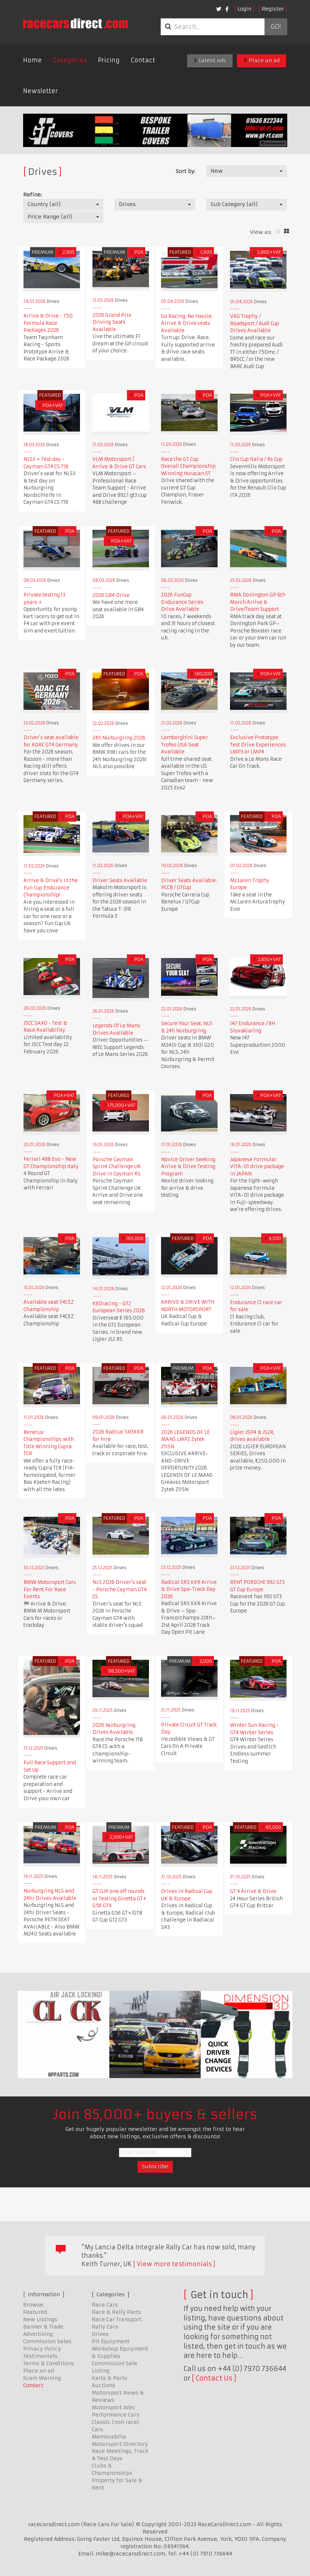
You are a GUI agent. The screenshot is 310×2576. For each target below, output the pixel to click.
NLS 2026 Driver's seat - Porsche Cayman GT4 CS (119, 1589)
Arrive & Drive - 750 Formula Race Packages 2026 (48, 323)
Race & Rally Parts (116, 2312)
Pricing (109, 60)
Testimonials (40, 2356)
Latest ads (210, 60)
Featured (35, 2312)
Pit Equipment (111, 2341)
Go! (276, 26)
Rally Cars (105, 2326)
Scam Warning (42, 2378)
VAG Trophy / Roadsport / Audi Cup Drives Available (254, 323)
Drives (100, 2334)
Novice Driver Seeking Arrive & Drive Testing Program (188, 1166)
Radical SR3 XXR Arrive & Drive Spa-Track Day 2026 (189, 1589)
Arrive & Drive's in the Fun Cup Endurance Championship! (50, 887)
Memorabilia (109, 2436)
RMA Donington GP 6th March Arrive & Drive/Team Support (257, 602)
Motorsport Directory (120, 2444)
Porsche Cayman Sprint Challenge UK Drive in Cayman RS (116, 1166)
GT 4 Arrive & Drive (253, 1891)
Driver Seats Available (119, 880)
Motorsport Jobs (113, 2407)
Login (244, 8)
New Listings (40, 2319)
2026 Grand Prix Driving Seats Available (111, 322)
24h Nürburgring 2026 (118, 738)
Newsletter (40, 91)
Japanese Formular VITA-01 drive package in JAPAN (257, 1166)
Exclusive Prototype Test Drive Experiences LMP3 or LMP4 (258, 744)
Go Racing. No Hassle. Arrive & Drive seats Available (187, 323)
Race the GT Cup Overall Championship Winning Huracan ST (188, 466)
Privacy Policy (42, 2348)
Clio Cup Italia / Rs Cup (256, 459)
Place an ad (262, 60)
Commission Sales (47, 2341)
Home (32, 60)
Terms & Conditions (48, 2363)
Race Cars (105, 2304)
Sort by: (185, 171)
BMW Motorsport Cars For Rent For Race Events (49, 1589)
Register (273, 8)
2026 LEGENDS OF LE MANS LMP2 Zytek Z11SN (185, 1439)
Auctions (103, 2385)
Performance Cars (115, 2414)
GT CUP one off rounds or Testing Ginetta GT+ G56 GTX (119, 1898)
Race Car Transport (117, 2319)
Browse (33, 2304)
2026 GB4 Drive (111, 595)
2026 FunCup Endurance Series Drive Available (182, 602)
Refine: (32, 194)
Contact (143, 60)
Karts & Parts (109, 2378)
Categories (70, 60)
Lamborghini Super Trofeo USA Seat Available (184, 744)
